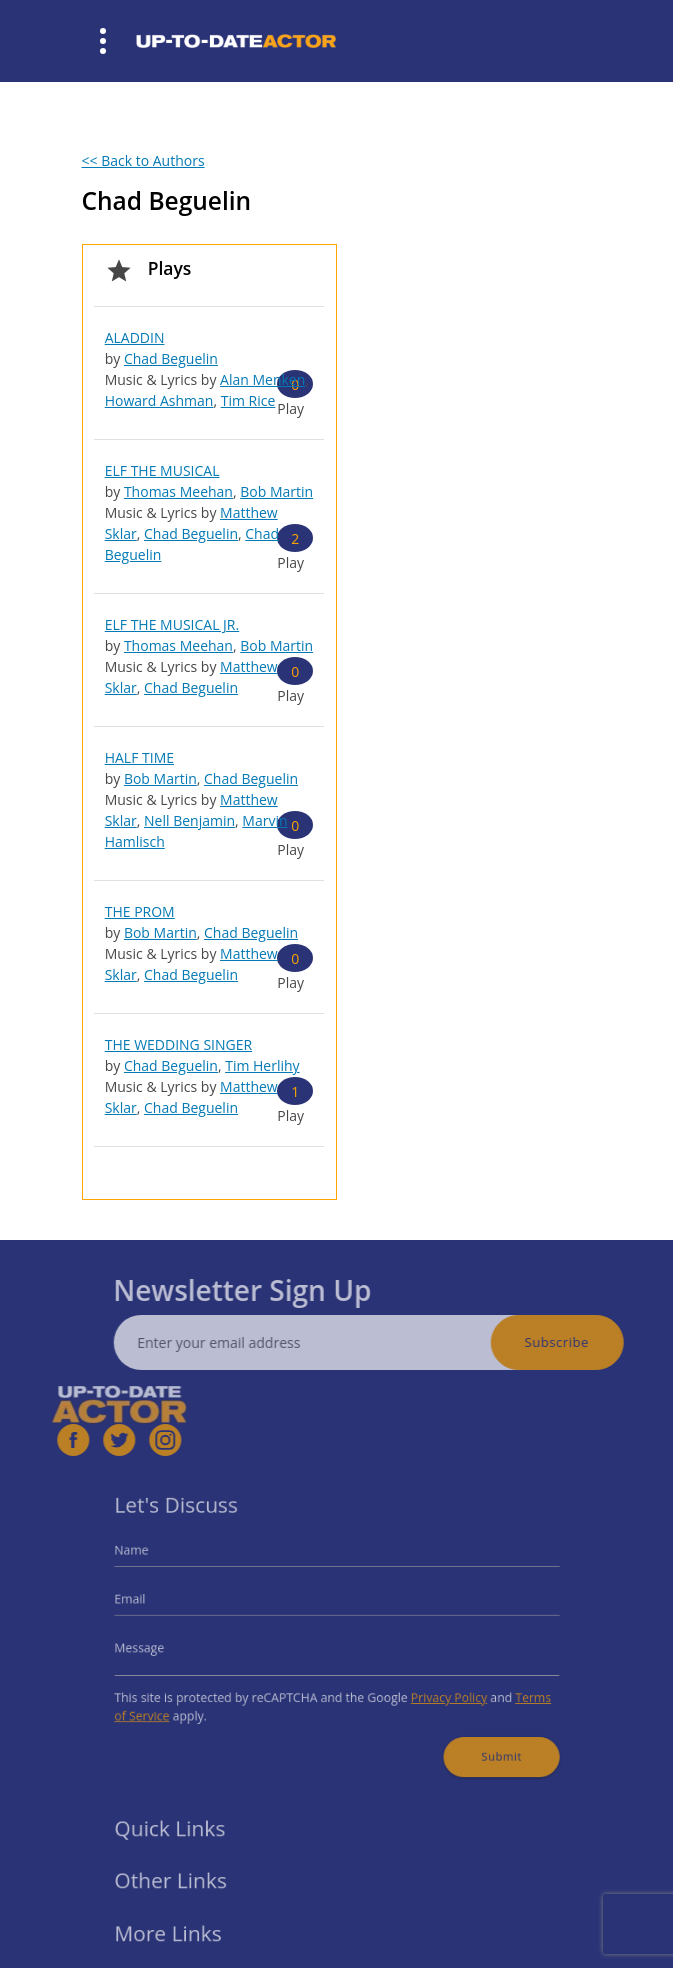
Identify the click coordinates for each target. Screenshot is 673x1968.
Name (153, 1559)
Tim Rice (248, 400)
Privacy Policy (436, 1691)
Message (160, 1646)
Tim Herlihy (262, 1065)
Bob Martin (276, 491)
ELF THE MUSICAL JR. (172, 624)
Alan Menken (262, 379)
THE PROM (140, 911)
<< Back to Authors (143, 160)
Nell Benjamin (189, 820)
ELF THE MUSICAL (162, 470)
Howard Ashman (159, 400)
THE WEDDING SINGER (178, 1044)
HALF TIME (139, 757)
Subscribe (580, 1342)
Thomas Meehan (178, 491)
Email (152, 1603)
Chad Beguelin (171, 358)
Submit (483, 1743)
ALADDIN (135, 337)
